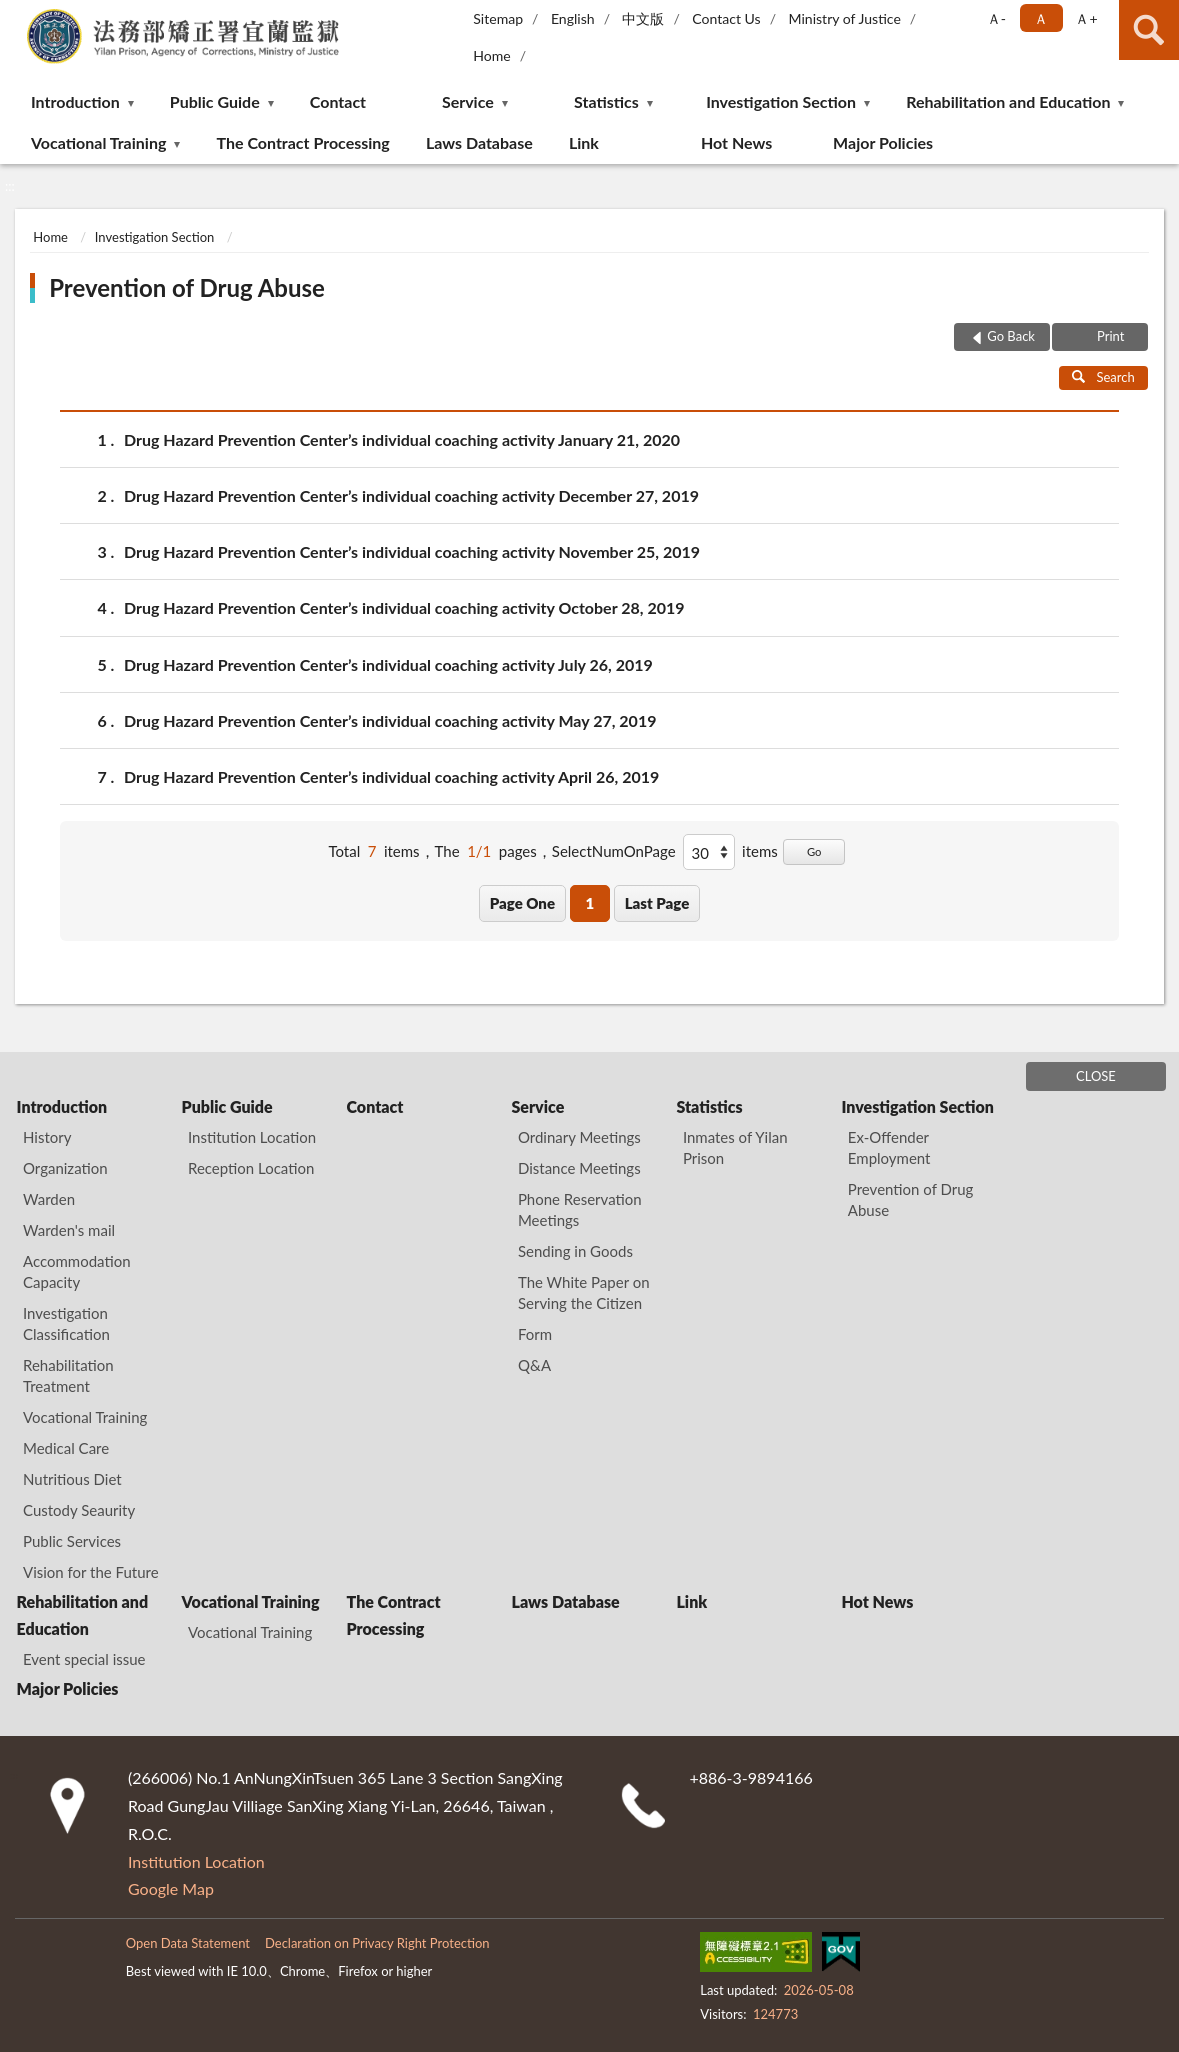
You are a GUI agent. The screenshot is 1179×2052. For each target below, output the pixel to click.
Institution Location (252, 1137)
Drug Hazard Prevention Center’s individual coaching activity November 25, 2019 (412, 551)
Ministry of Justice (844, 18)
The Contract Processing (302, 142)
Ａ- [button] (996, 18)
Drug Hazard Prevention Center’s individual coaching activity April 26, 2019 (391, 776)
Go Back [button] (1011, 336)
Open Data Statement (188, 1943)
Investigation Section (781, 101)
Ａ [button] (1041, 18)
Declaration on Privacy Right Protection (377, 1943)
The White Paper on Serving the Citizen (584, 1292)
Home (491, 55)
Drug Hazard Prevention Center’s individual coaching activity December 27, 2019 (411, 495)
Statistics (606, 101)
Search (1103, 377)
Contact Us (726, 18)
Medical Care (66, 1448)
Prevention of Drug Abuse (187, 287)
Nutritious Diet (72, 1479)
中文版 (643, 18)
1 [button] (589, 903)
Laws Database (479, 142)
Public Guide (215, 101)
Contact (338, 101)
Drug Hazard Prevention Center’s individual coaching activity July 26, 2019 (388, 664)
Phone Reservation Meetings (580, 1209)
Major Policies (883, 142)
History (47, 1137)
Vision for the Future (91, 1572)
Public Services (72, 1541)
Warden (49, 1199)
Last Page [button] (657, 903)
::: (16, 15)
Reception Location (251, 1168)
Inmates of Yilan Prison (735, 1147)
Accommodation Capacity (77, 1271)
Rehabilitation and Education (1008, 101)
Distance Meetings (579, 1168)
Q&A (534, 1365)
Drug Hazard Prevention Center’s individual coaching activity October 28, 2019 (404, 607)
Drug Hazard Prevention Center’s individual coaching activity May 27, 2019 (390, 720)
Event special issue (84, 1659)
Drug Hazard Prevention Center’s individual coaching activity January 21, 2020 (402, 439)
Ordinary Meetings (579, 1137)
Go (814, 851)
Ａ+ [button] (1086, 18)
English (573, 18)
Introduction (75, 101)
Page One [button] (522, 903)
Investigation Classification (66, 1323)
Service (468, 101)
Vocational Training (98, 142)
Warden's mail (69, 1230)
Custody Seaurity (79, 1510)
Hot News (736, 142)
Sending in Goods (575, 1251)
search (1149, 30)
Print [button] (1109, 336)
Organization (65, 1168)
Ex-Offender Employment (889, 1147)
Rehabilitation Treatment (68, 1375)
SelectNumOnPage (614, 851)
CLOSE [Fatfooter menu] (1096, 1076)
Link (584, 142)
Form (535, 1334)
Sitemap (498, 18)
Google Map (171, 1888)
